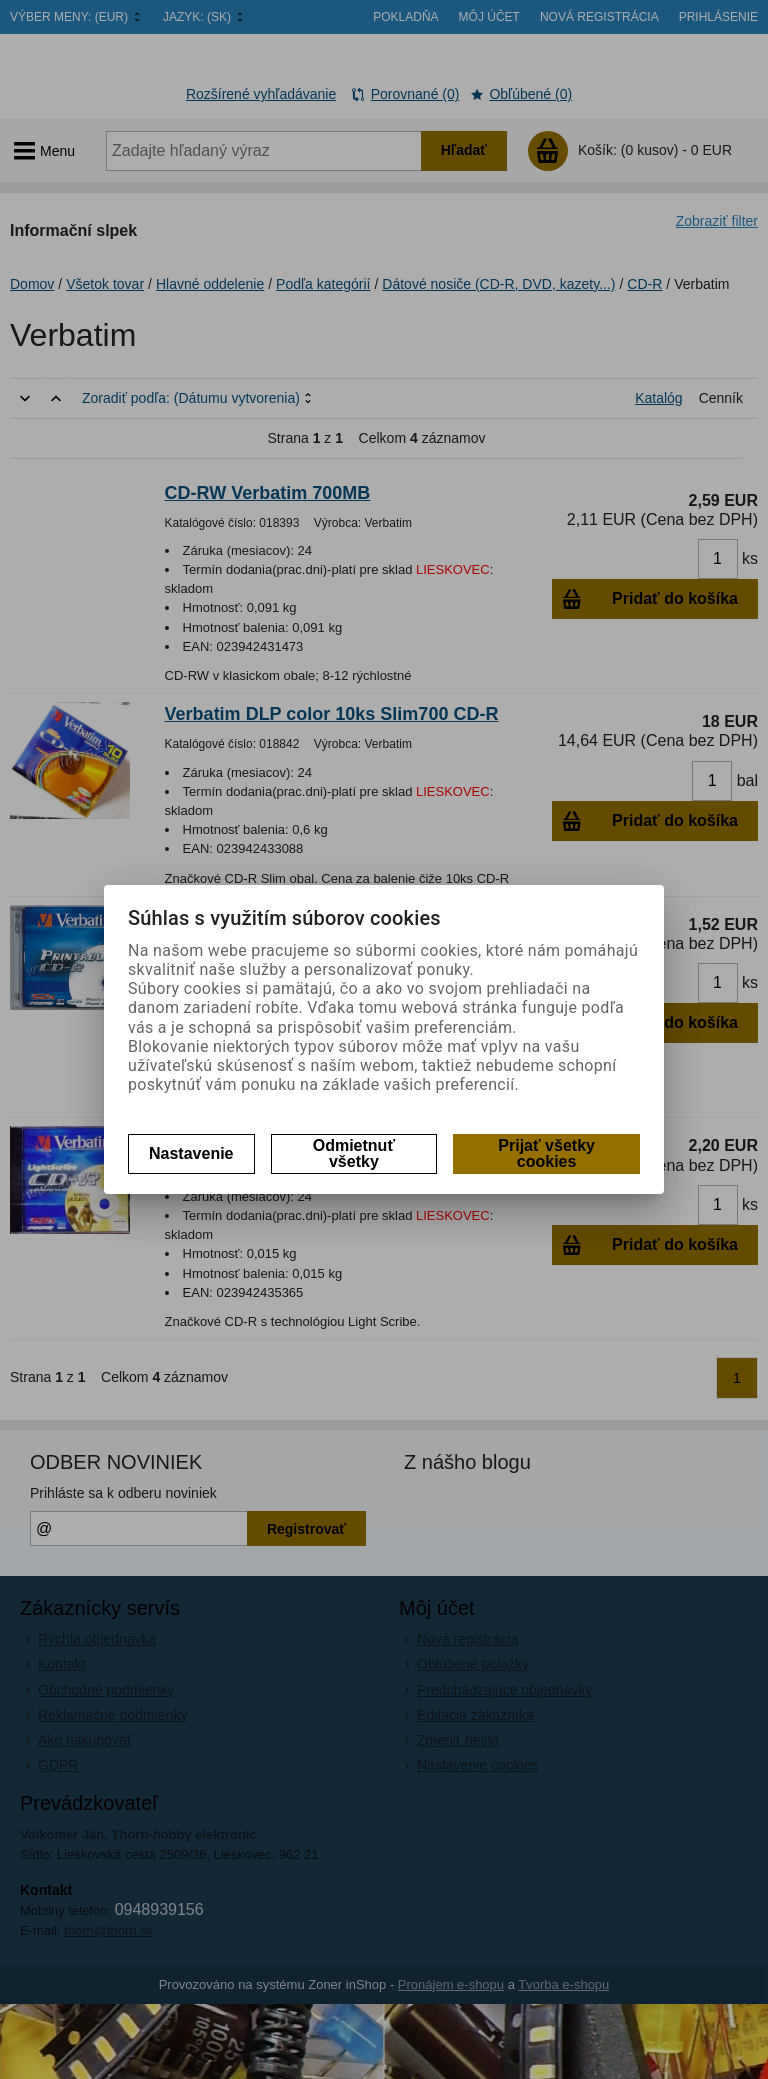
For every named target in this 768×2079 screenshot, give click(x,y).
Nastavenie (191, 1153)
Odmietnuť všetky (354, 1153)
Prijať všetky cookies (546, 1153)
